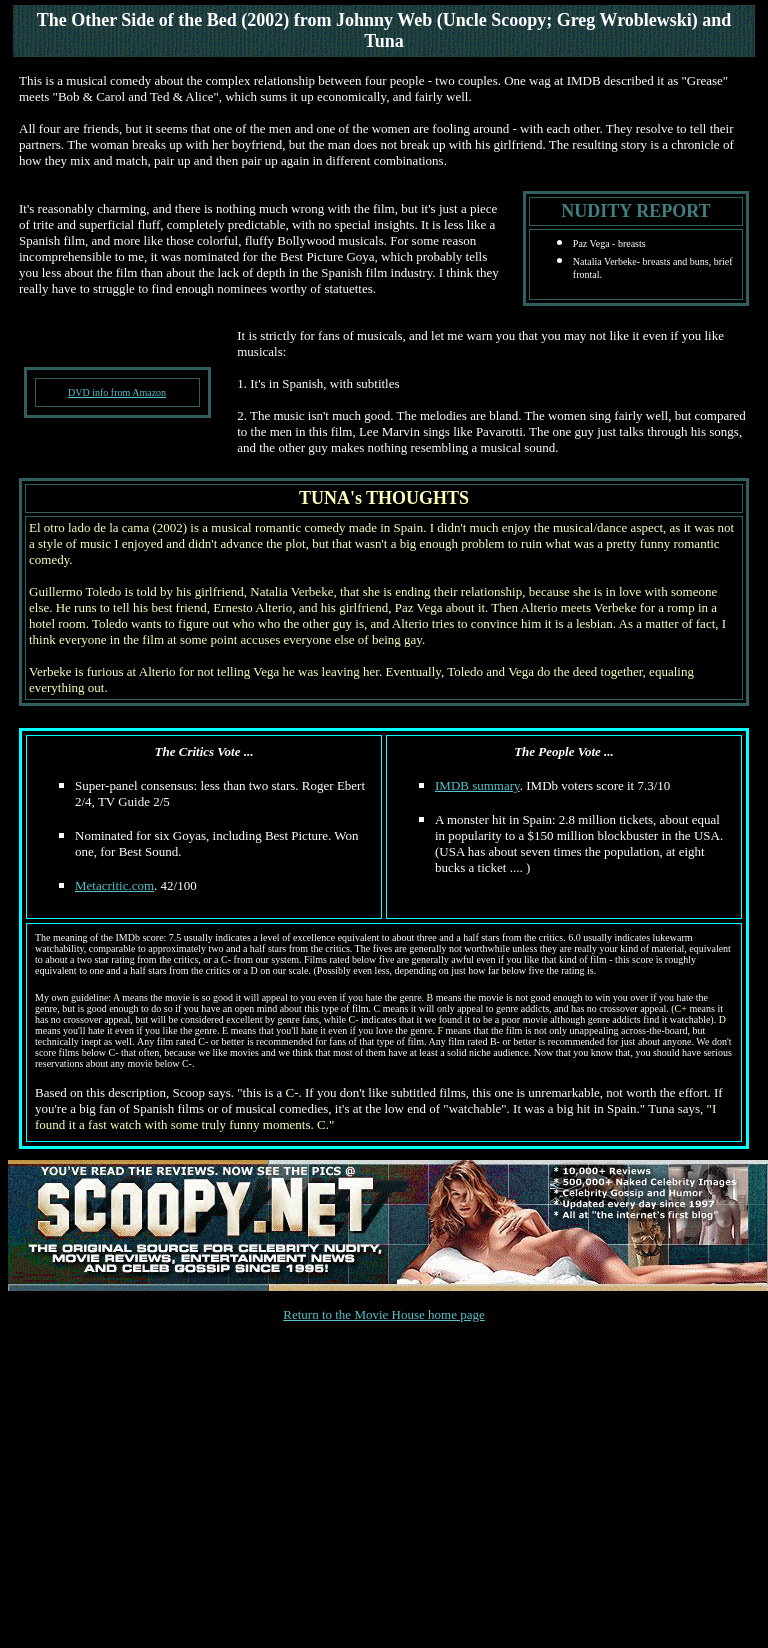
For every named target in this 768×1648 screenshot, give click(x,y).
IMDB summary (477, 785)
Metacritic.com (114, 885)
